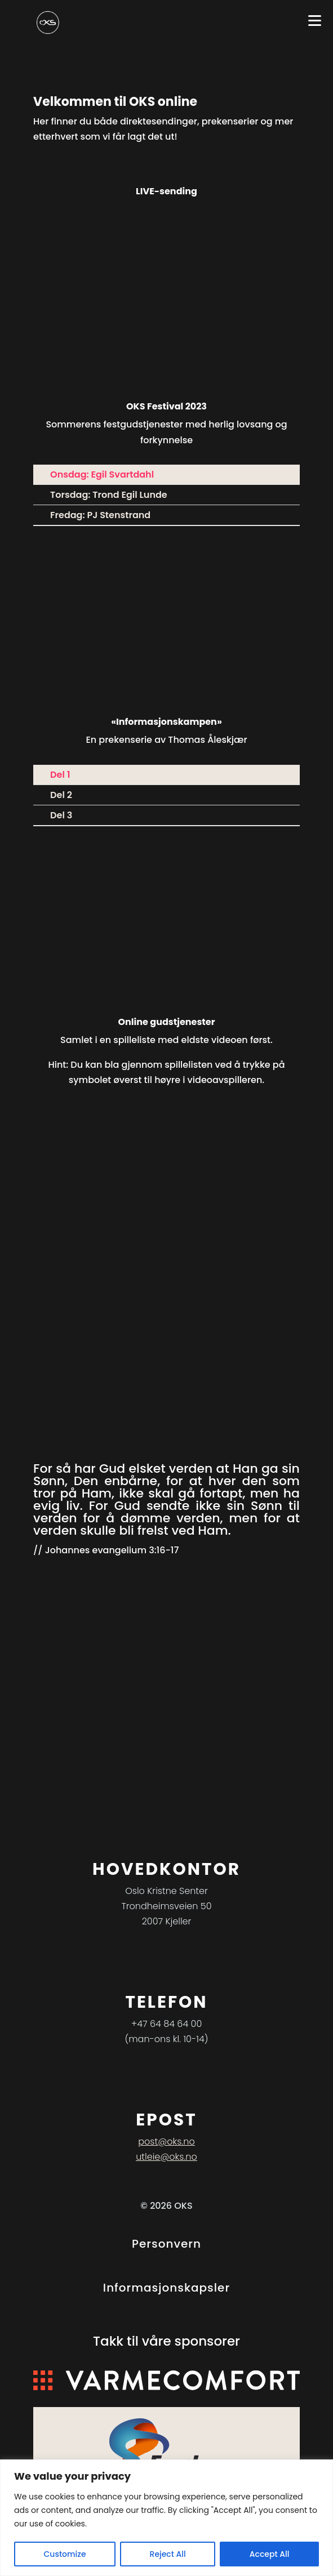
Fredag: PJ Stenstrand (100, 515)
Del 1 (60, 774)
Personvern (166, 2244)
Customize (65, 2554)
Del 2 (61, 794)
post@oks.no (166, 2141)
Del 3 (61, 815)
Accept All (270, 2554)
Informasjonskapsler (166, 2288)
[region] (166, 2517)
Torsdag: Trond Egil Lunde (108, 494)
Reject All (168, 2554)
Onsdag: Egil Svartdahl (102, 474)
